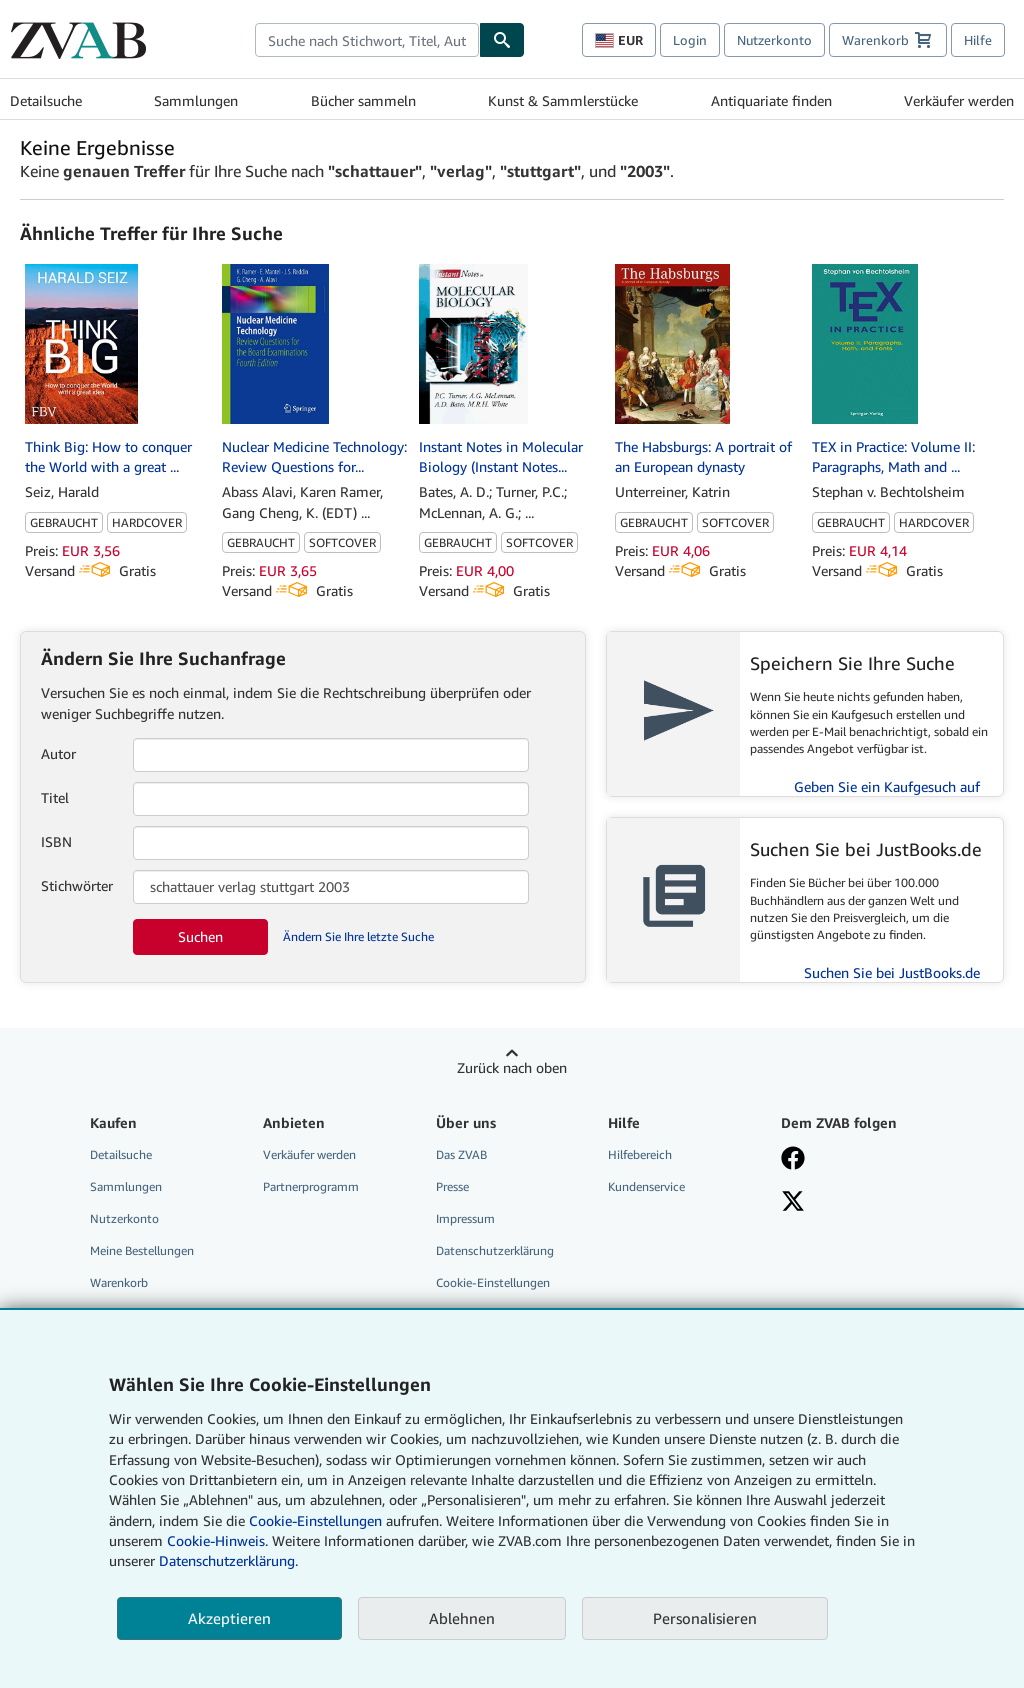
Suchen (200, 936)
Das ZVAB (461, 1154)
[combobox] (367, 40)
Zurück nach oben (512, 1067)
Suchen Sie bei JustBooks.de (892, 972)
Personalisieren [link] (705, 1618)
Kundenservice (646, 1186)
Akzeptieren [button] (229, 1618)
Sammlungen (196, 100)
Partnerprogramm (311, 1186)
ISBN (56, 841)
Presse (452, 1186)
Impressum (465, 1218)
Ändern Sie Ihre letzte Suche (358, 936)
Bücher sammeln (363, 100)
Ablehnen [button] (462, 1618)
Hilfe (978, 40)
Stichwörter (77, 885)
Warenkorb (119, 1282)
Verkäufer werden (959, 100)
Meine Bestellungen (142, 1250)
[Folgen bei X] (855, 1203)
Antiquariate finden (771, 100)
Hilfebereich (640, 1154)
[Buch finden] (502, 40)
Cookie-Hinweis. (217, 1540)
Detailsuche (46, 100)
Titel (55, 797)
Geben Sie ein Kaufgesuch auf (887, 786)
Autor (58, 753)
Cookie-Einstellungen (315, 1520)
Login (690, 40)
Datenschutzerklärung (495, 1250)
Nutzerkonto (774, 40)
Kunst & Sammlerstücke (563, 100)
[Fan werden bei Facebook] (855, 1160)
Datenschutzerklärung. (228, 1560)
